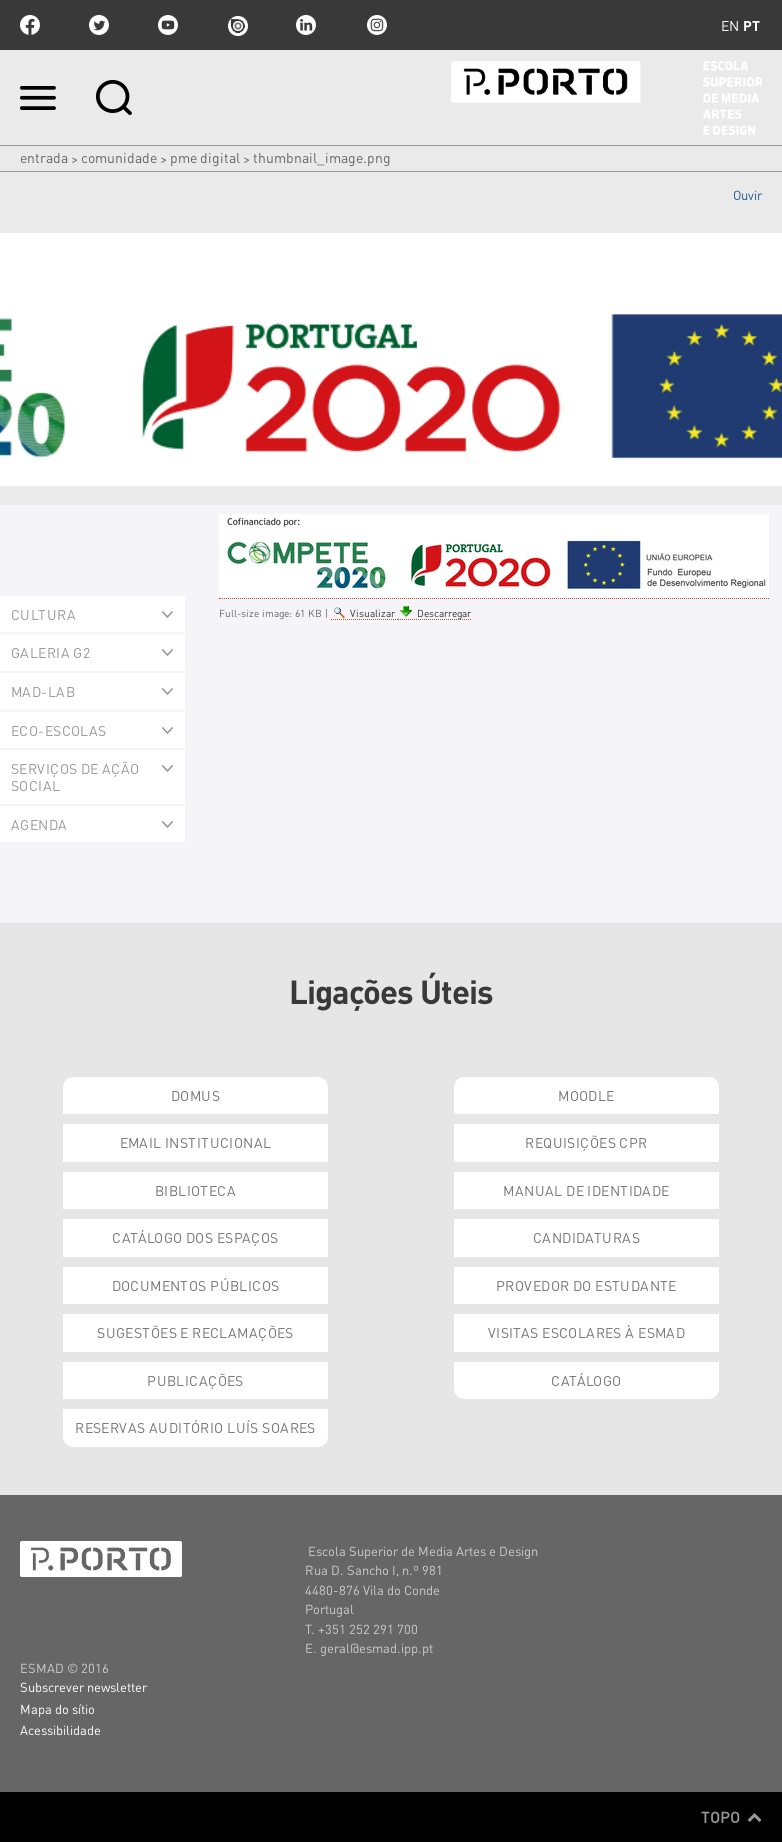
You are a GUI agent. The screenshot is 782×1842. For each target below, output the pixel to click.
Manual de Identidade (586, 1190)
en (730, 25)
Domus (195, 1095)
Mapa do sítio (57, 1708)
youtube (168, 25)
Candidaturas (586, 1237)
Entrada (44, 157)
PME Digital (205, 157)
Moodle (586, 1095)
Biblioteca (195, 1190)
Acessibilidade (60, 1729)
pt (751, 25)
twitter (99, 25)
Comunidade (119, 157)
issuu (237, 25)
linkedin (306, 25)
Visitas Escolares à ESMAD (587, 1332)
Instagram (375, 25)
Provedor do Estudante (586, 1285)
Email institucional (196, 1142)
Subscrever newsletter (83, 1686)
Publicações (195, 1380)
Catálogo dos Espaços (195, 1237)
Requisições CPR (586, 1142)
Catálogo (586, 1380)
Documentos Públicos (196, 1285)
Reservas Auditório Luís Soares (195, 1427)
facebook (30, 25)
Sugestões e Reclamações (195, 1332)
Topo (731, 1817)
